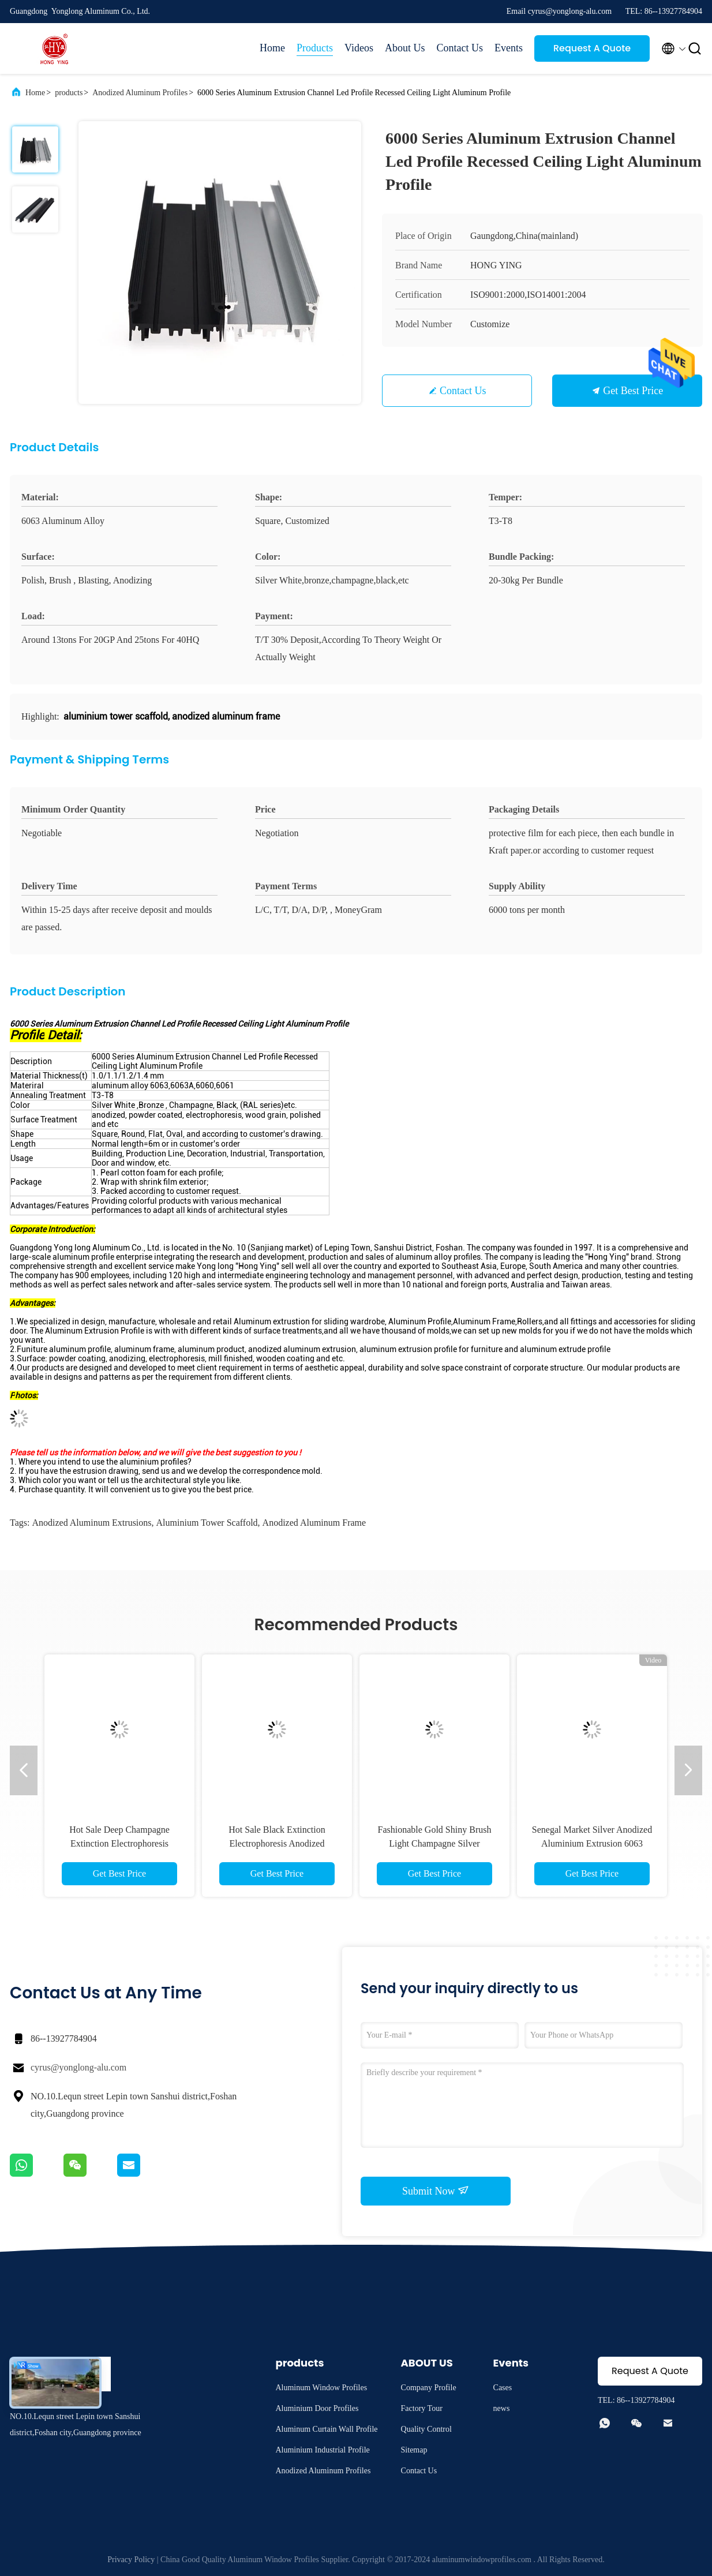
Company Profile (428, 2387)
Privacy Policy (131, 2559)
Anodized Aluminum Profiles (140, 92)
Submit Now (435, 2190)
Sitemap (414, 2450)
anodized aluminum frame (314, 1522)
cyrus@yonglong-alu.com (78, 2067)
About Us (405, 48)
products (69, 92)
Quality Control (426, 2429)
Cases (502, 2387)
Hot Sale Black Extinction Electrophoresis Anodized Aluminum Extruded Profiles (277, 1843)
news (501, 2408)
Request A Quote (592, 48)
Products (315, 48)
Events (508, 48)
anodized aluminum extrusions (91, 1522)
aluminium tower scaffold (207, 1522)
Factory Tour (422, 2408)
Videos (358, 48)
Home (272, 48)
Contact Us (460, 48)
